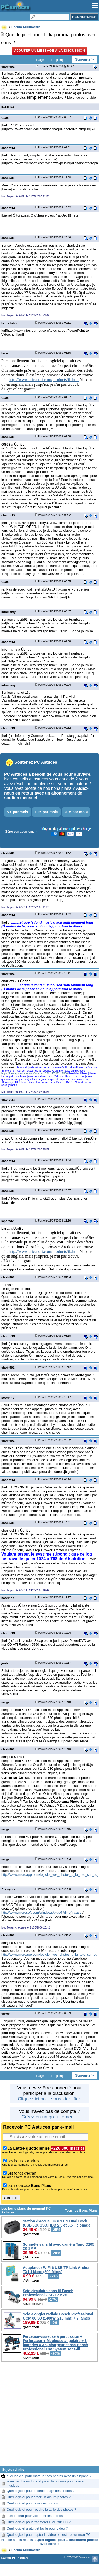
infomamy (8, 612)
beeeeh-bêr (9, 323)
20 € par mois (76, 812)
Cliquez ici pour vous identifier (49, 2098)
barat (5, 353)
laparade (7, 1221)
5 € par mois (17, 812)
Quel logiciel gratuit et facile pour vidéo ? (37, 2528)
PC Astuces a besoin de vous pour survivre (47, 774)
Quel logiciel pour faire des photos (32, 2503)
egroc (5, 2013)
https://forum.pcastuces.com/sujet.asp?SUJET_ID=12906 (34, 1073)
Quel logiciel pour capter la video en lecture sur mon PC (49, 2535)
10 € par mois (46, 812)
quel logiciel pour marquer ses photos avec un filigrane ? (49, 2476)
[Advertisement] (49, 2417)
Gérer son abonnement (21, 831)
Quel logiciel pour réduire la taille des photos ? (41, 2509)
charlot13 (8, 147)
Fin (59, 60)
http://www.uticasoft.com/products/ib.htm (44, 379)
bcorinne (7, 1397)
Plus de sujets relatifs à (49, 2542)
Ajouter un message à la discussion (49, 50)
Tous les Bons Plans (81, 2210)
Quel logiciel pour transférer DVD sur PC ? (39, 2522)
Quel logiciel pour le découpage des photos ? (40, 2491)
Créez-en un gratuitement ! (49, 2116)
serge (5, 1702)
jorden (6, 1663)
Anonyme (8, 1889)
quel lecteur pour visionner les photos (35, 2516)
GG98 (5, 117)
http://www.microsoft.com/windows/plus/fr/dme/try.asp (41, 1912)
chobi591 (8, 66)
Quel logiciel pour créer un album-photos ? (39, 2497)
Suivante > (84, 59)
